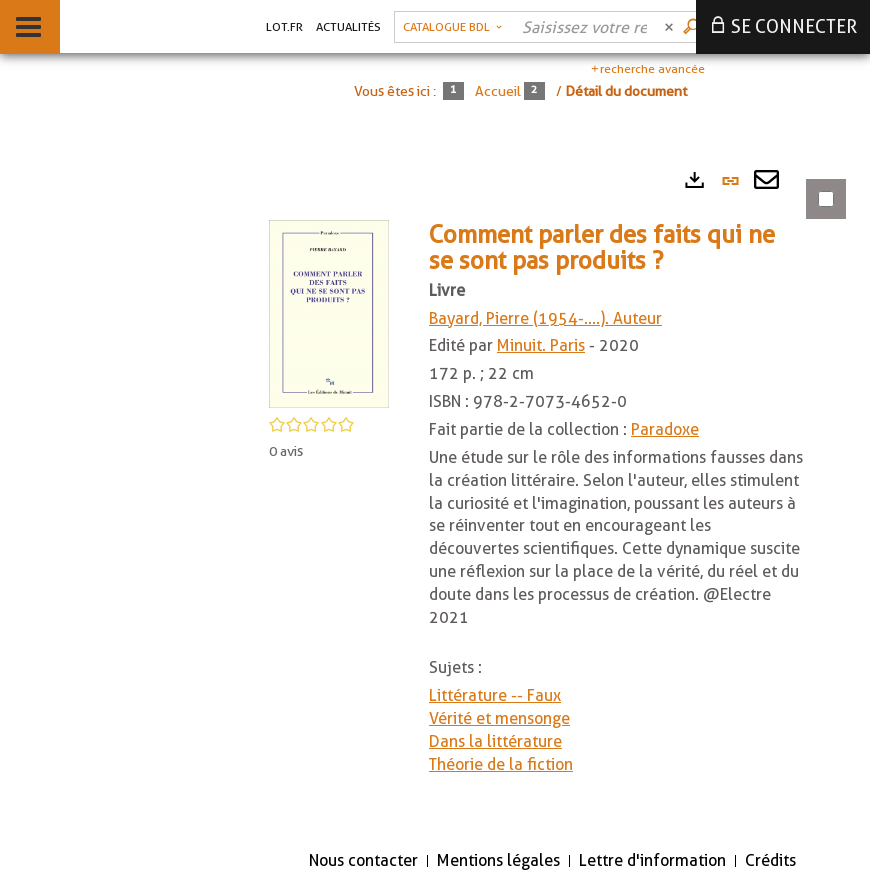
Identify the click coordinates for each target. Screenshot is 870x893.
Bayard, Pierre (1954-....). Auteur (545, 318)
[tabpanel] (545, 495)
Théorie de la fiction (501, 764)
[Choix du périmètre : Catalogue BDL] (452, 27)
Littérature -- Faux (495, 695)
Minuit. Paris (541, 345)
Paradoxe (665, 429)
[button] (329, 312)
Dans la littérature (495, 741)
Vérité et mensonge (499, 718)
